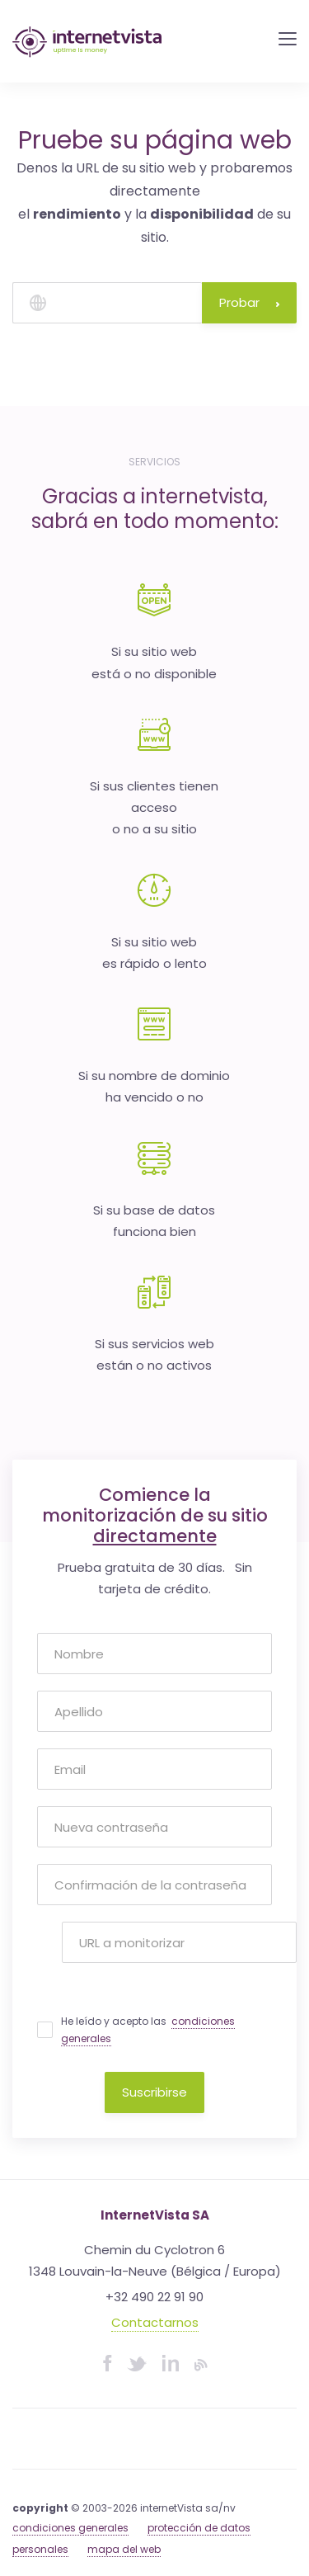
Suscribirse (154, 2092)
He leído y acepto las (148, 2030)
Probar (249, 302)
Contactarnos (155, 2322)
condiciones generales (70, 2528)
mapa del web (124, 2549)
